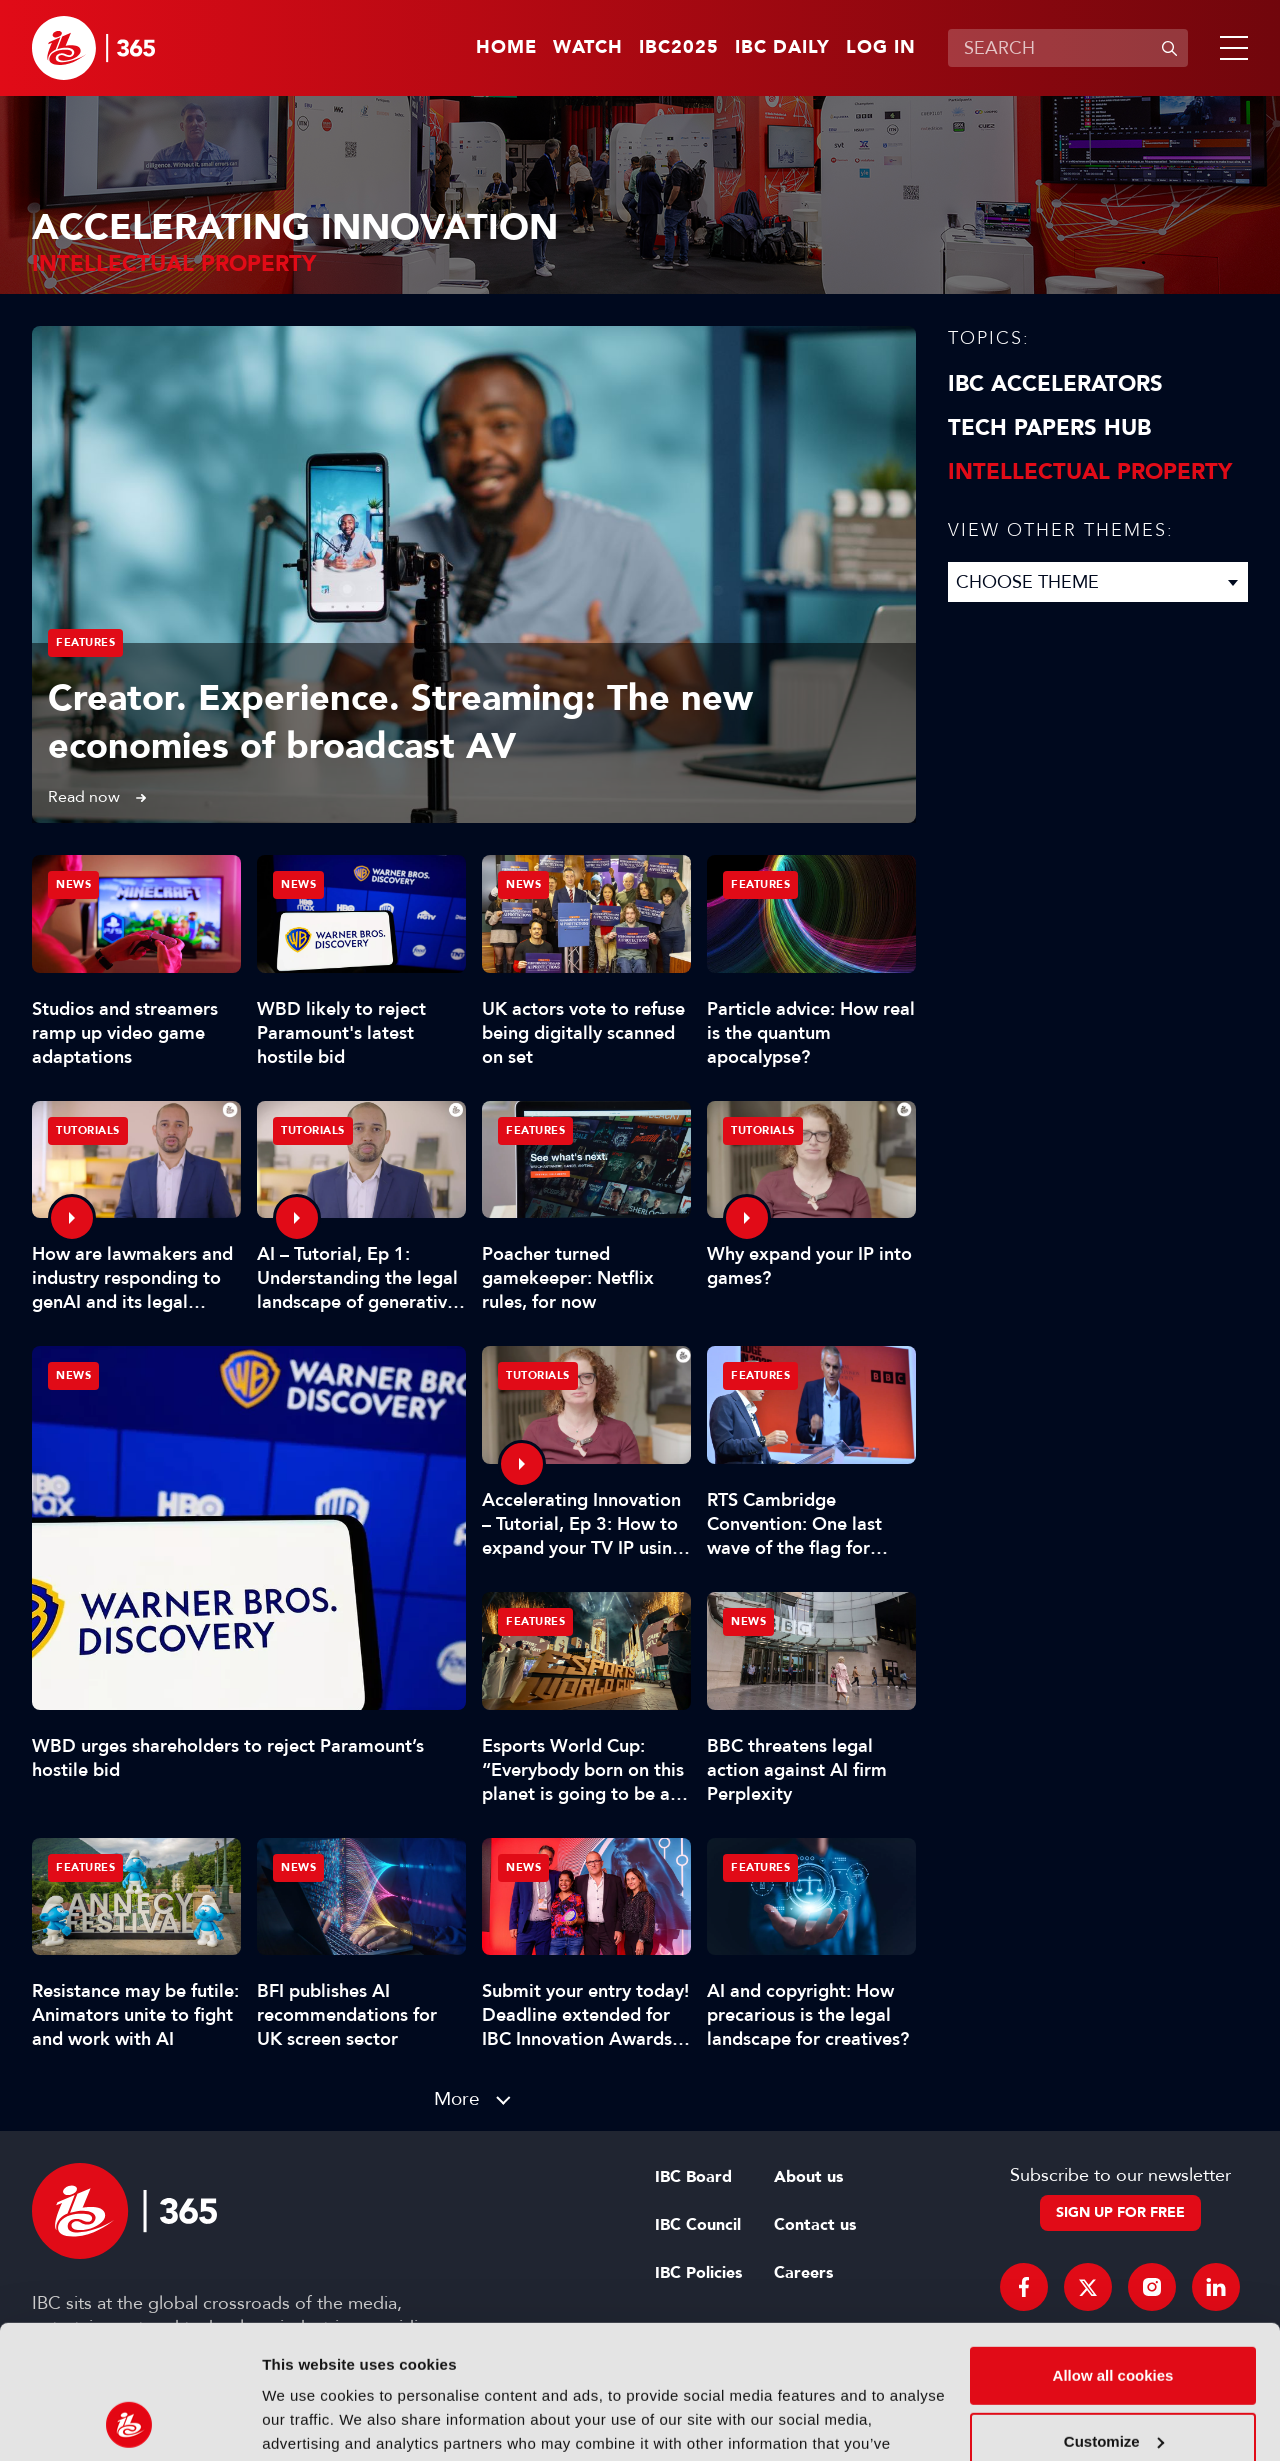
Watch (588, 48)
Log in (881, 48)
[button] (1230, 48)
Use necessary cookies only (1113, 2381)
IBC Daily (782, 48)
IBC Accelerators (1055, 384)
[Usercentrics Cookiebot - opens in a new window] (129, 2422)
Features (85, 642)
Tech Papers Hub (1049, 428)
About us (808, 2177)
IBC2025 (679, 48)
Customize (1114, 2315)
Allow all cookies (1113, 2250)
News (73, 1375)
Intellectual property (1090, 472)
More (457, 2098)
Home (506, 48)
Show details (308, 2421)
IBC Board (693, 2177)
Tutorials (88, 1130)
